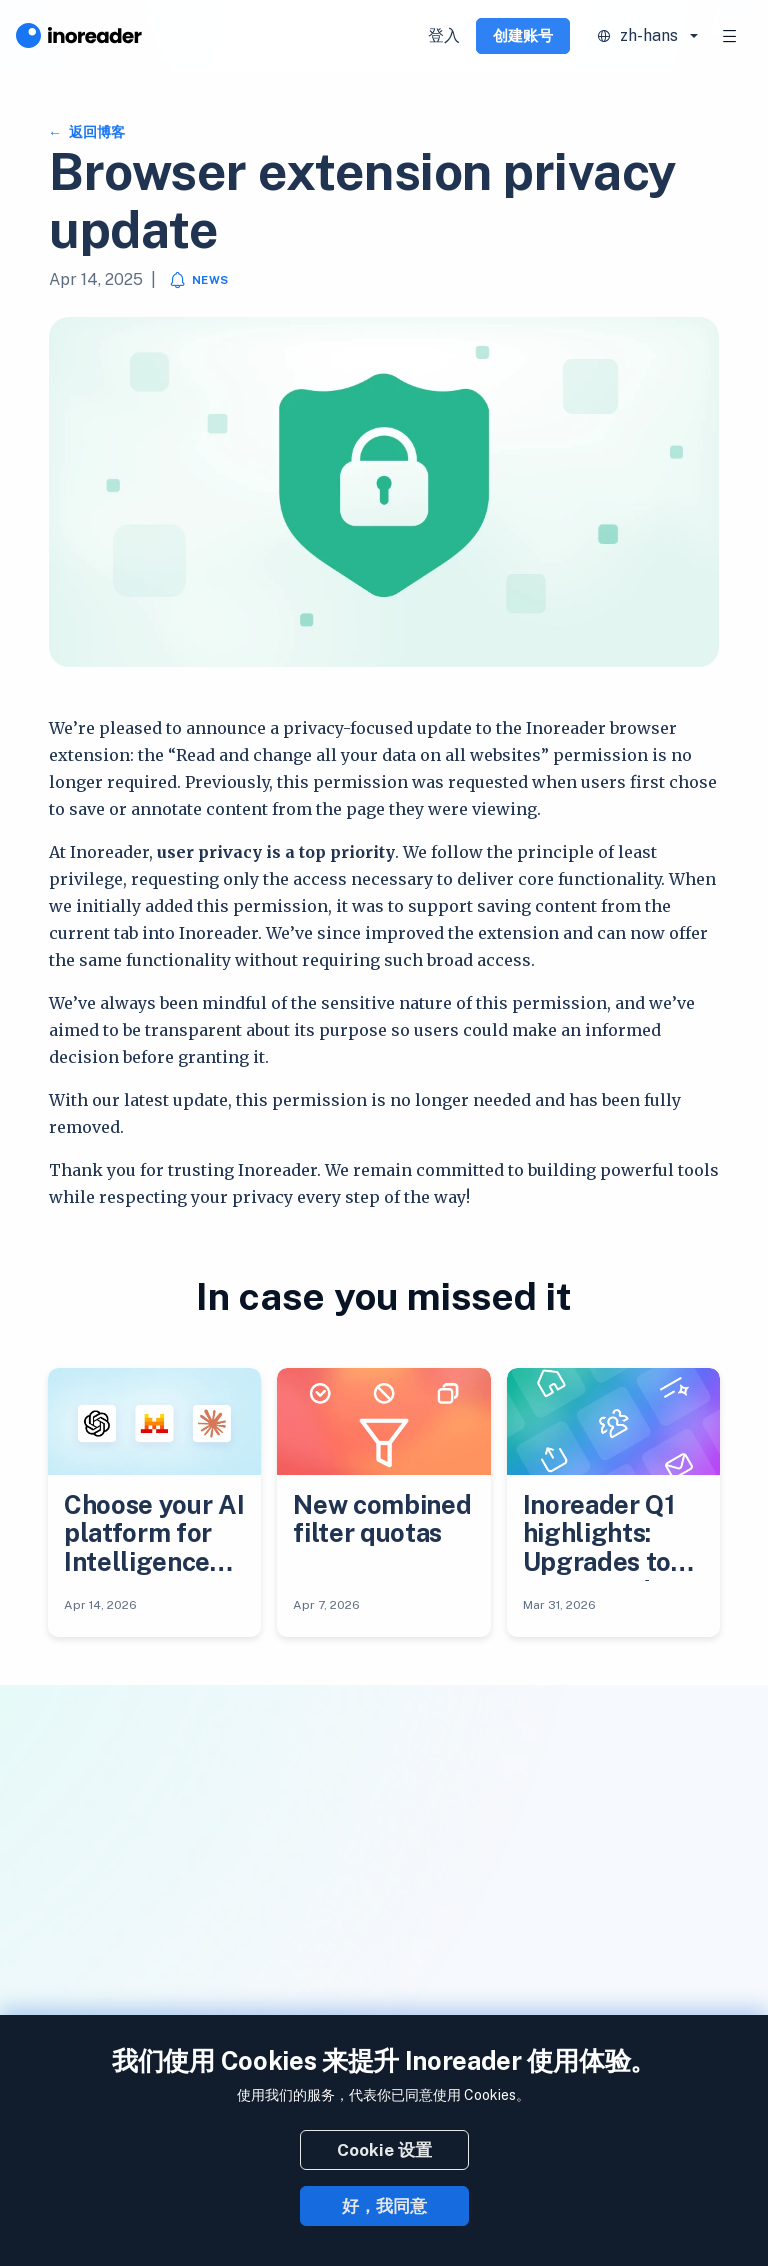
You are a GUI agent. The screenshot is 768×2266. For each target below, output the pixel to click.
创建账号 (523, 35)
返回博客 (95, 132)
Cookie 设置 (384, 2150)
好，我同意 (384, 2206)
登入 (444, 35)
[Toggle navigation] (730, 36)
